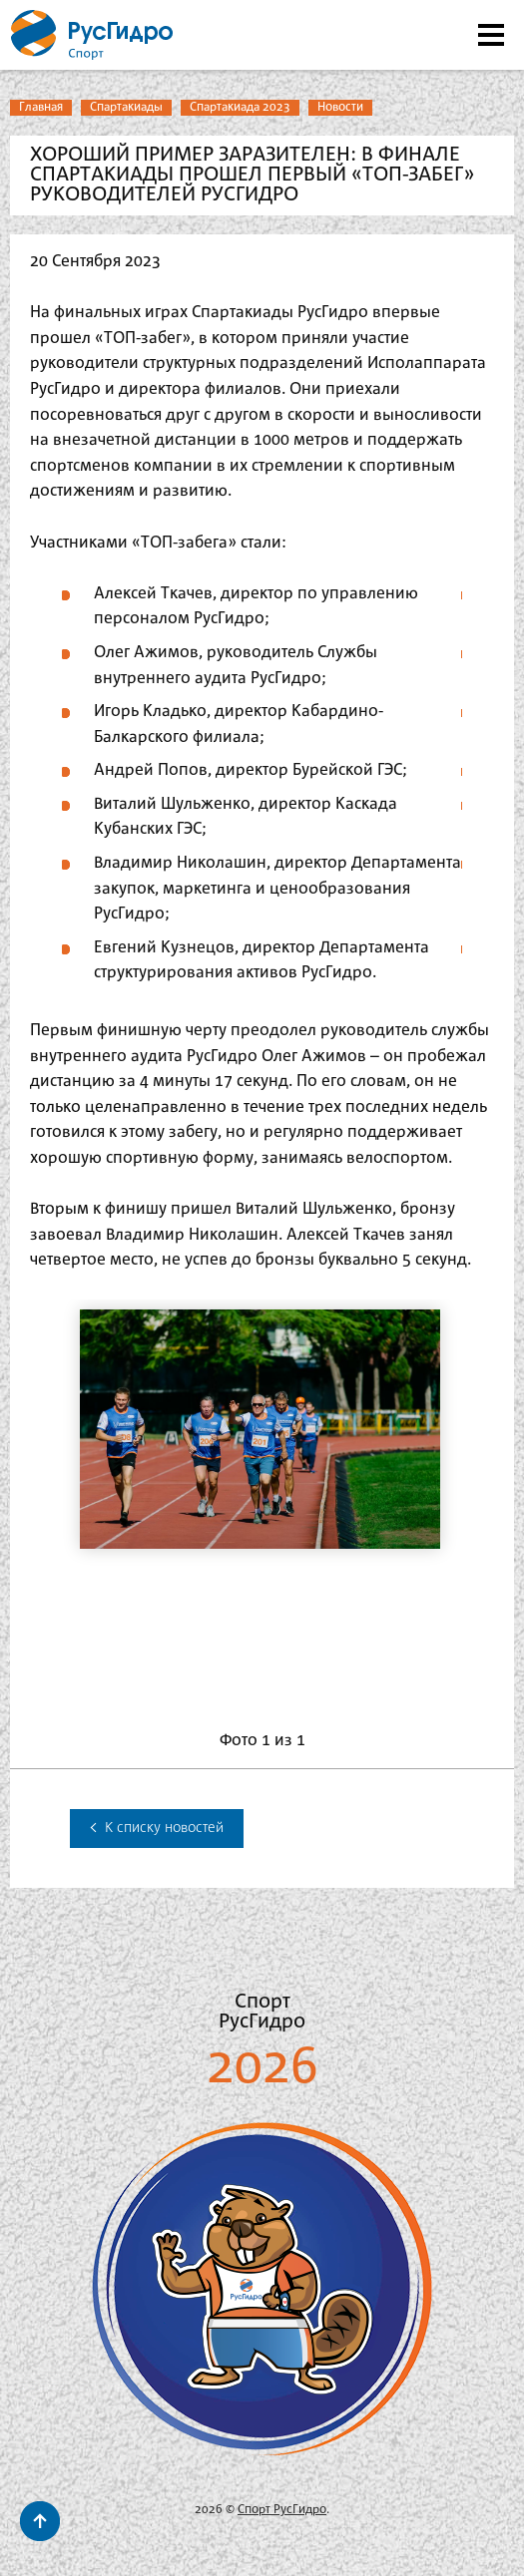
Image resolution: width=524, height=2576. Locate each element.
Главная (41, 107)
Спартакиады (126, 107)
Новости (340, 107)
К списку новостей (157, 1828)
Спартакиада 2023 (240, 107)
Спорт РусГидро (282, 2509)
